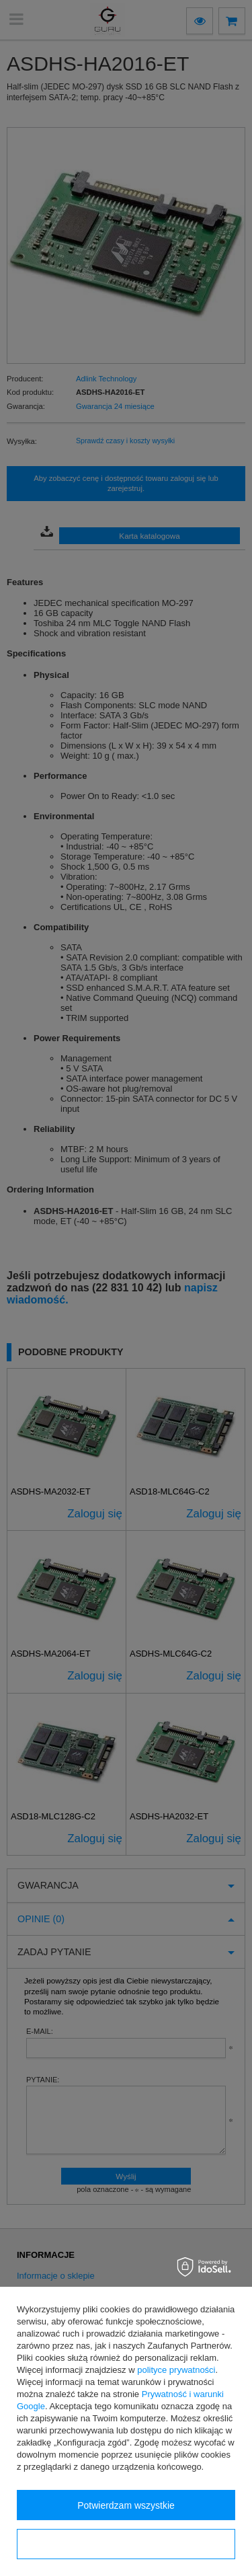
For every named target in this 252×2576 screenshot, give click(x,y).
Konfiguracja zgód (125, 2544)
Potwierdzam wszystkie (126, 2505)
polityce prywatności (176, 2370)
